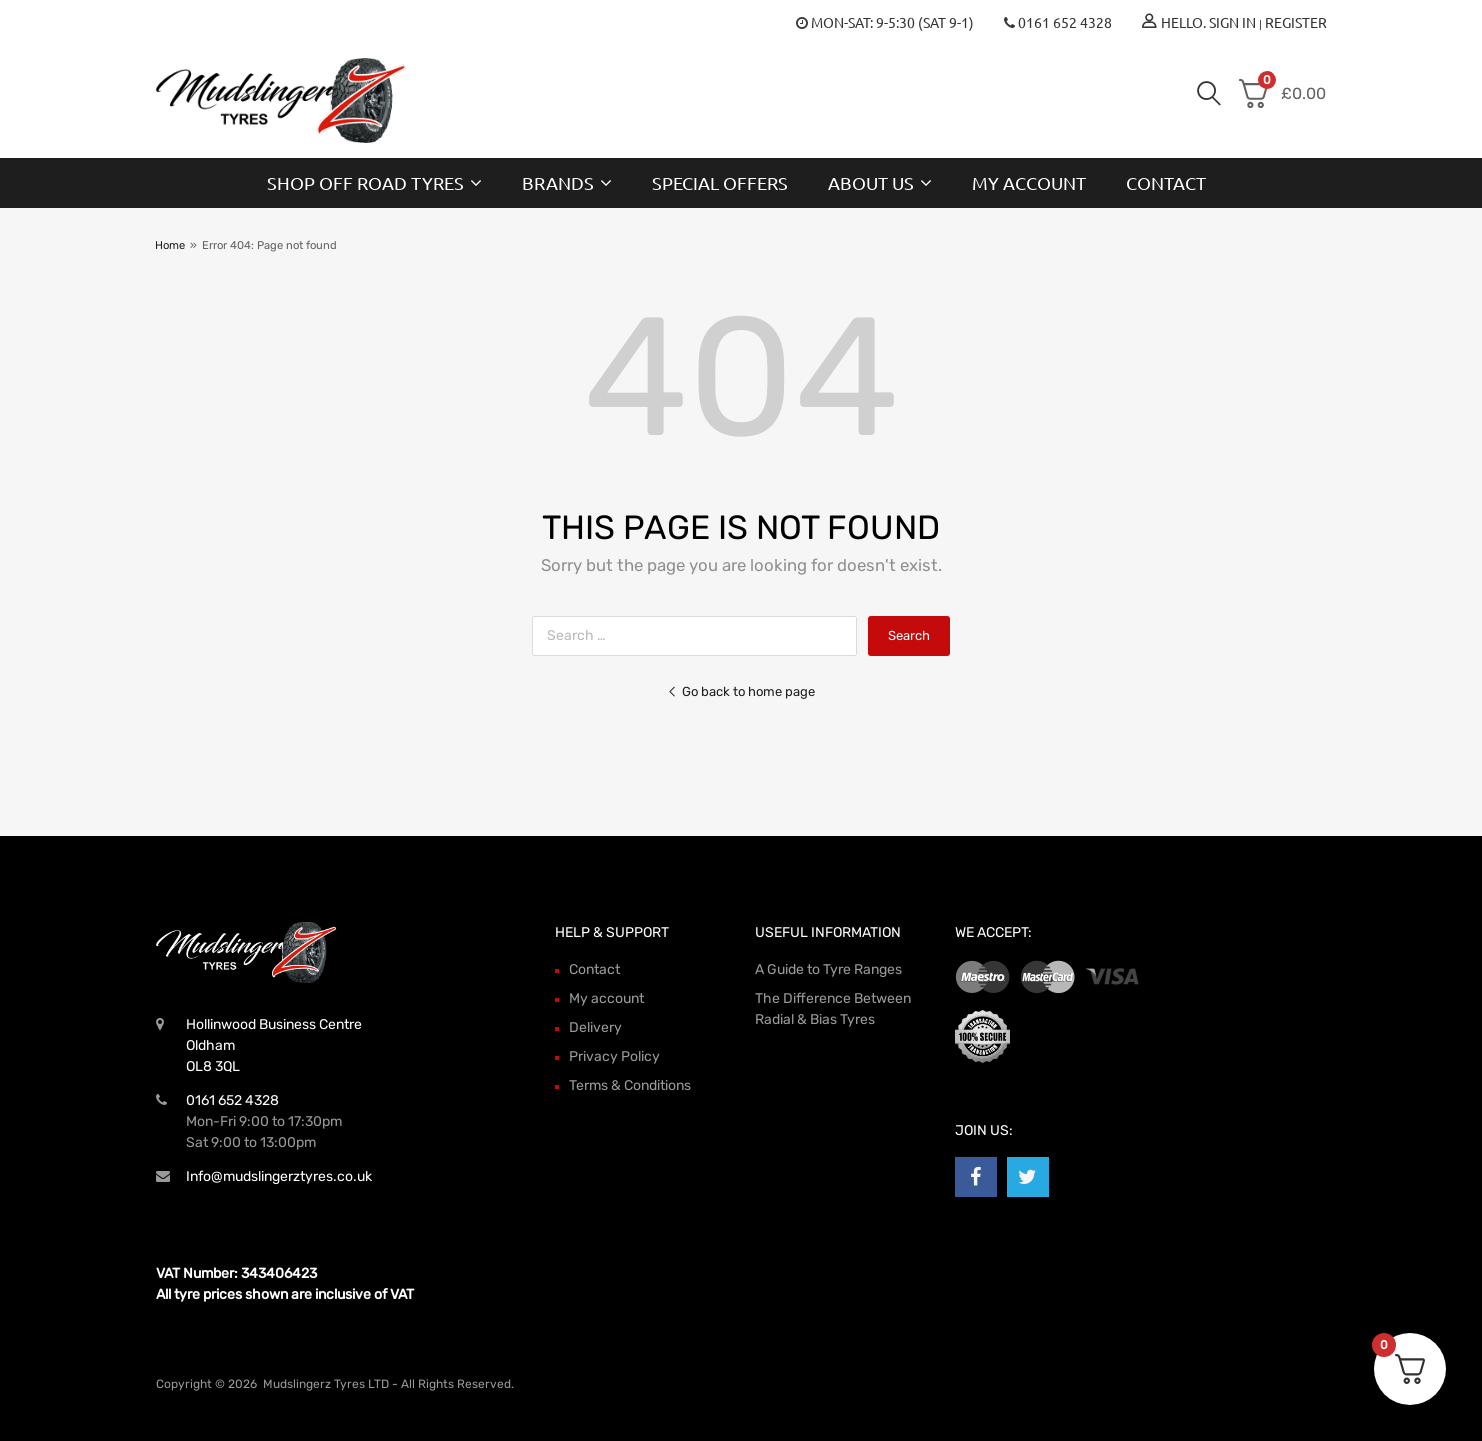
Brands (567, 183)
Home (170, 245)
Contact (1166, 182)
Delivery (595, 1027)
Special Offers (720, 182)
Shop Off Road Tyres (374, 183)
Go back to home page (741, 691)
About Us (880, 183)
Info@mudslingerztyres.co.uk (279, 1176)
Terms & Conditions (630, 1085)
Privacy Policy (614, 1056)
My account (1029, 182)
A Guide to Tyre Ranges (828, 969)
